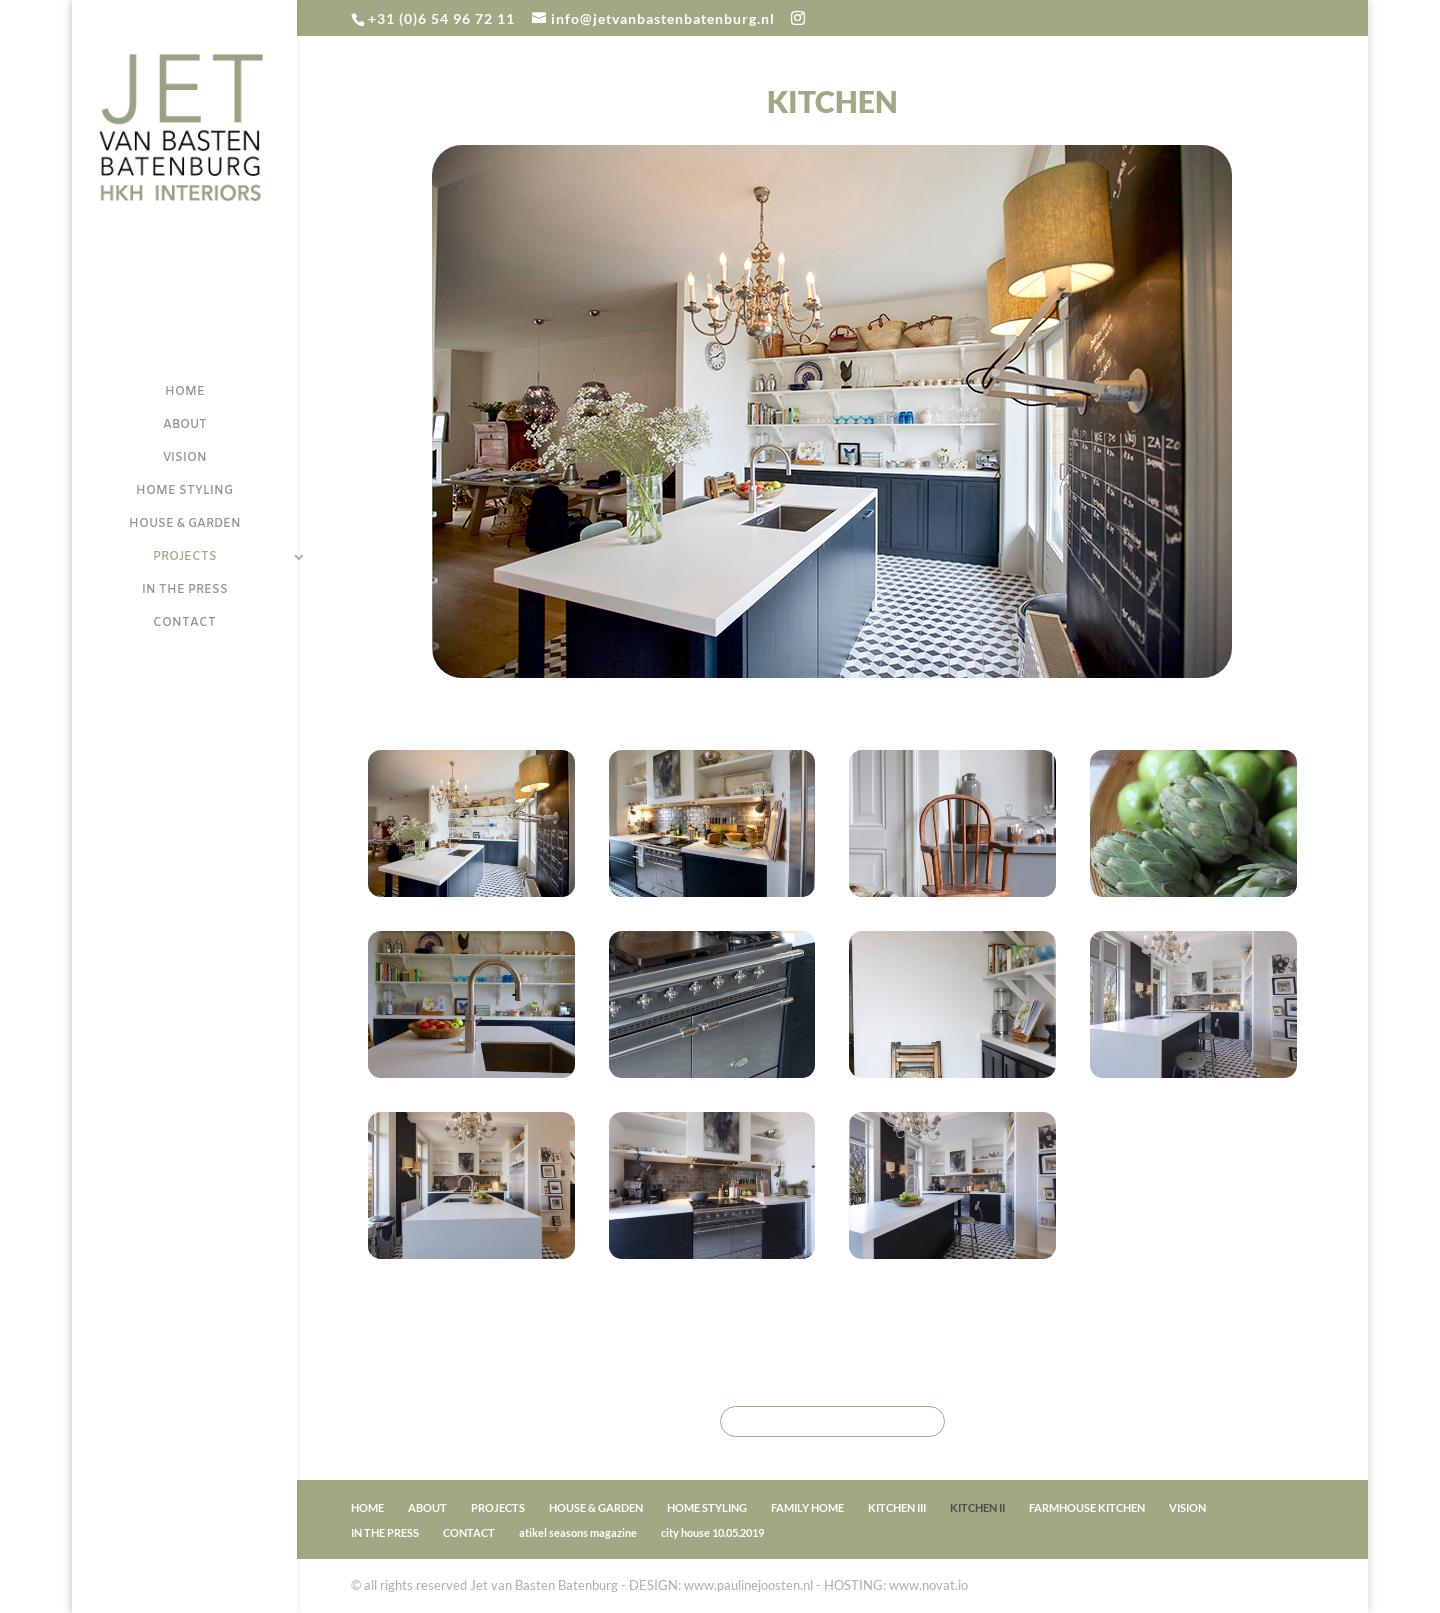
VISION (185, 458)
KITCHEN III (897, 1507)
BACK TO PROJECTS (832, 1422)
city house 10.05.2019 (712, 1532)
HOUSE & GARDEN (185, 524)
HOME (185, 392)
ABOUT (185, 425)
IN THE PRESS (185, 590)
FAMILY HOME (807, 1507)
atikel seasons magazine (578, 1532)
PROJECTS (185, 557)
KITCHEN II (977, 1507)
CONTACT (184, 623)
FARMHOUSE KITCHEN (1087, 1507)
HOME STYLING (184, 491)
